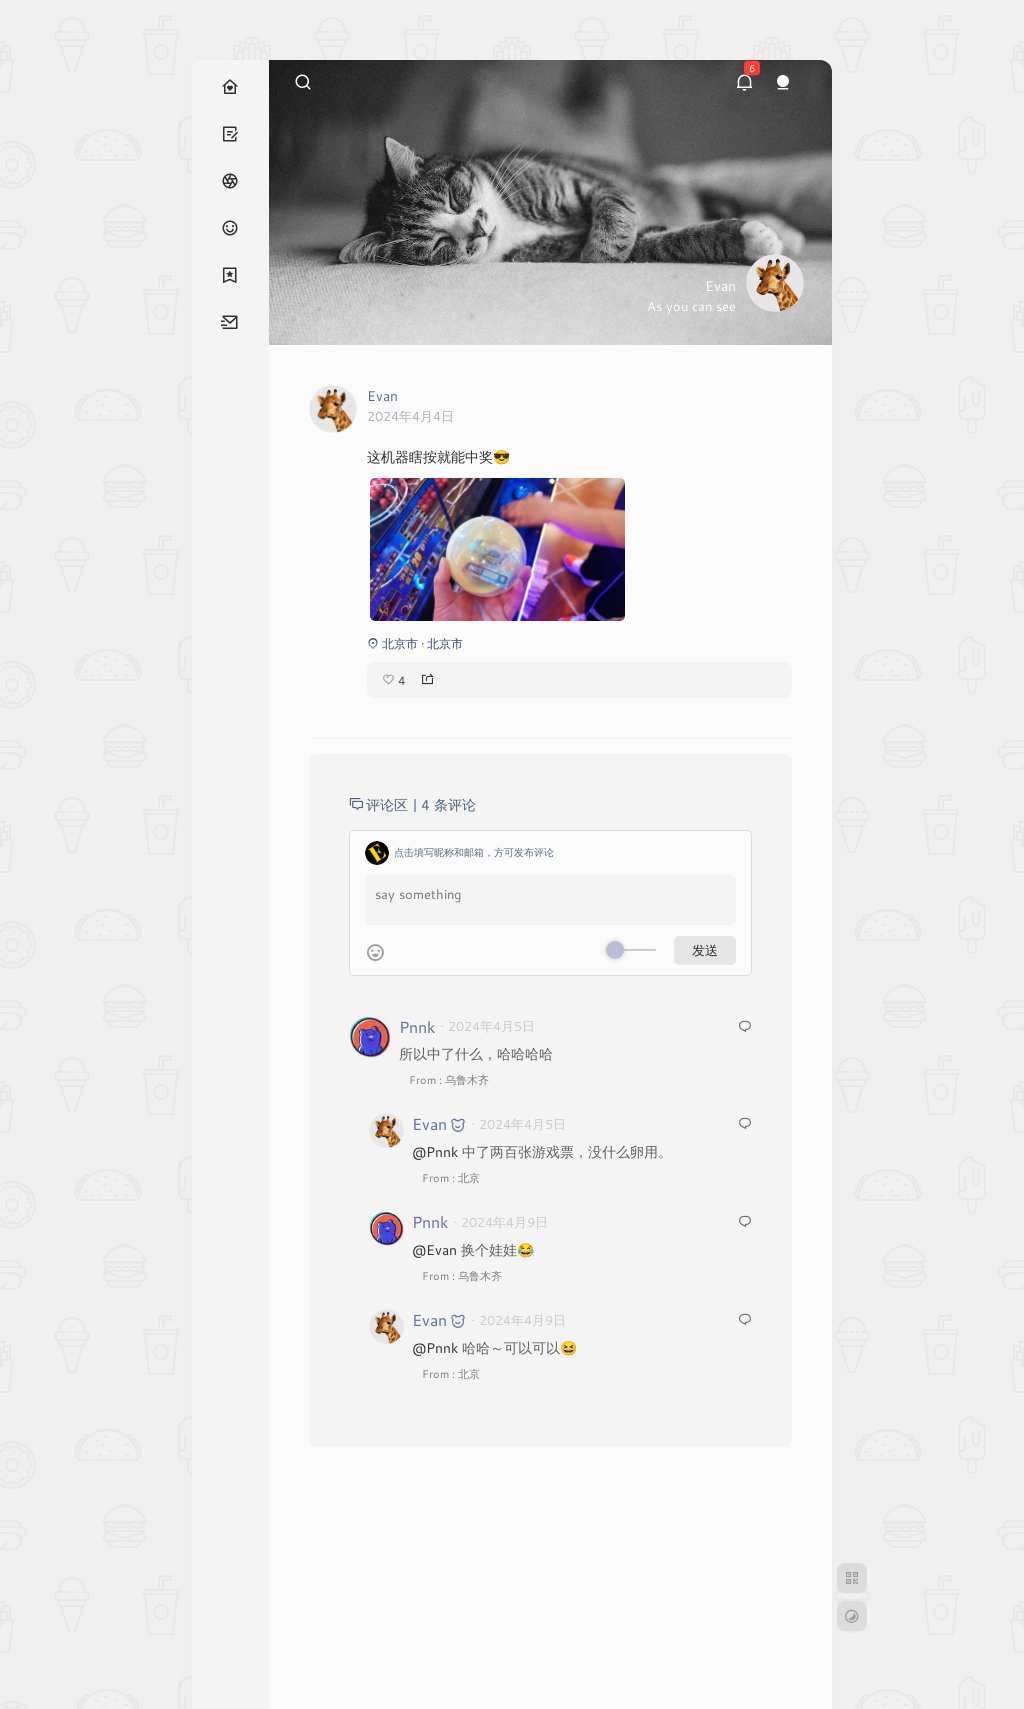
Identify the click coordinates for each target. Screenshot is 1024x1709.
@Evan (434, 1249)
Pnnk (417, 1026)
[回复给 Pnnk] (745, 1027)
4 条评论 (448, 804)
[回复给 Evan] (745, 1124)
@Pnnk (435, 1151)
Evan (429, 1123)
